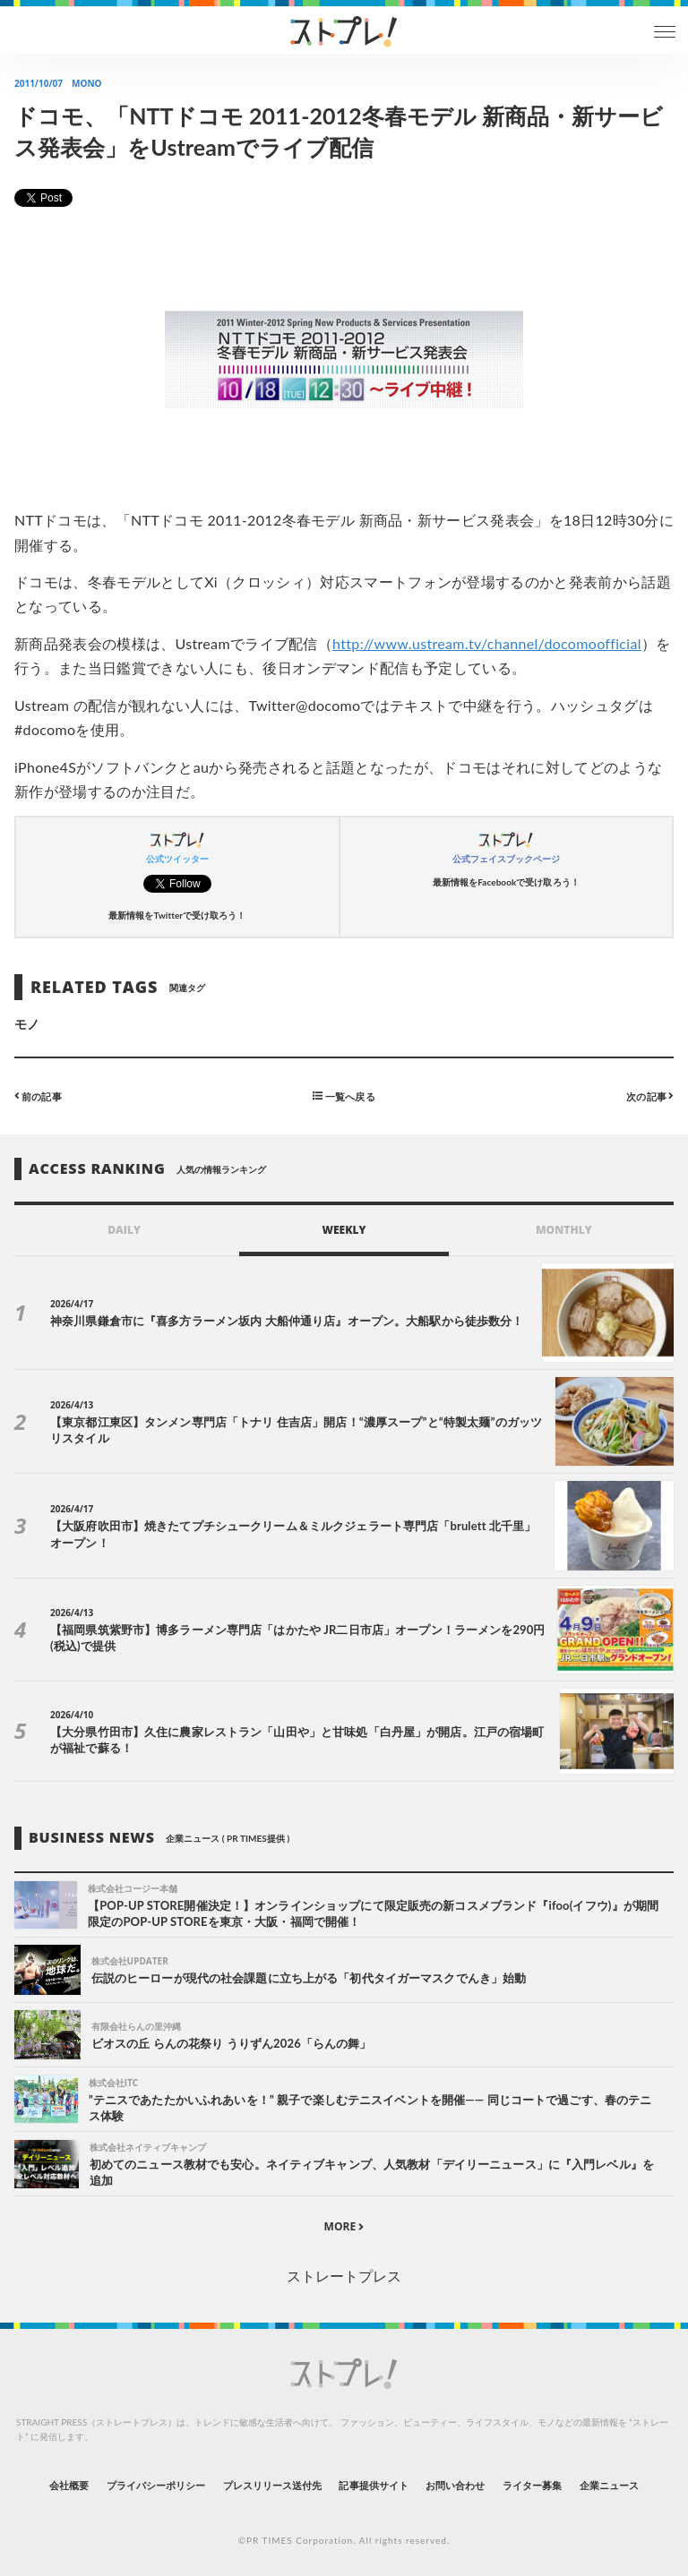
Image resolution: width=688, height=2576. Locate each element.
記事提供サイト (373, 2485)
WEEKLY (344, 1229)
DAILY (124, 1229)
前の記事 (38, 1095)
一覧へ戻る (343, 1095)
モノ (26, 1023)
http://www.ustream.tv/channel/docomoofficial (486, 643)
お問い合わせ (455, 2485)
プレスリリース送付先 (272, 2485)
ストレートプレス (344, 2275)
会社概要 (69, 2485)
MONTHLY (564, 1229)
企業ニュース (609, 2485)
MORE (344, 2226)
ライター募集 (532, 2485)
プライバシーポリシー (156, 2485)
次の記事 (650, 1095)
